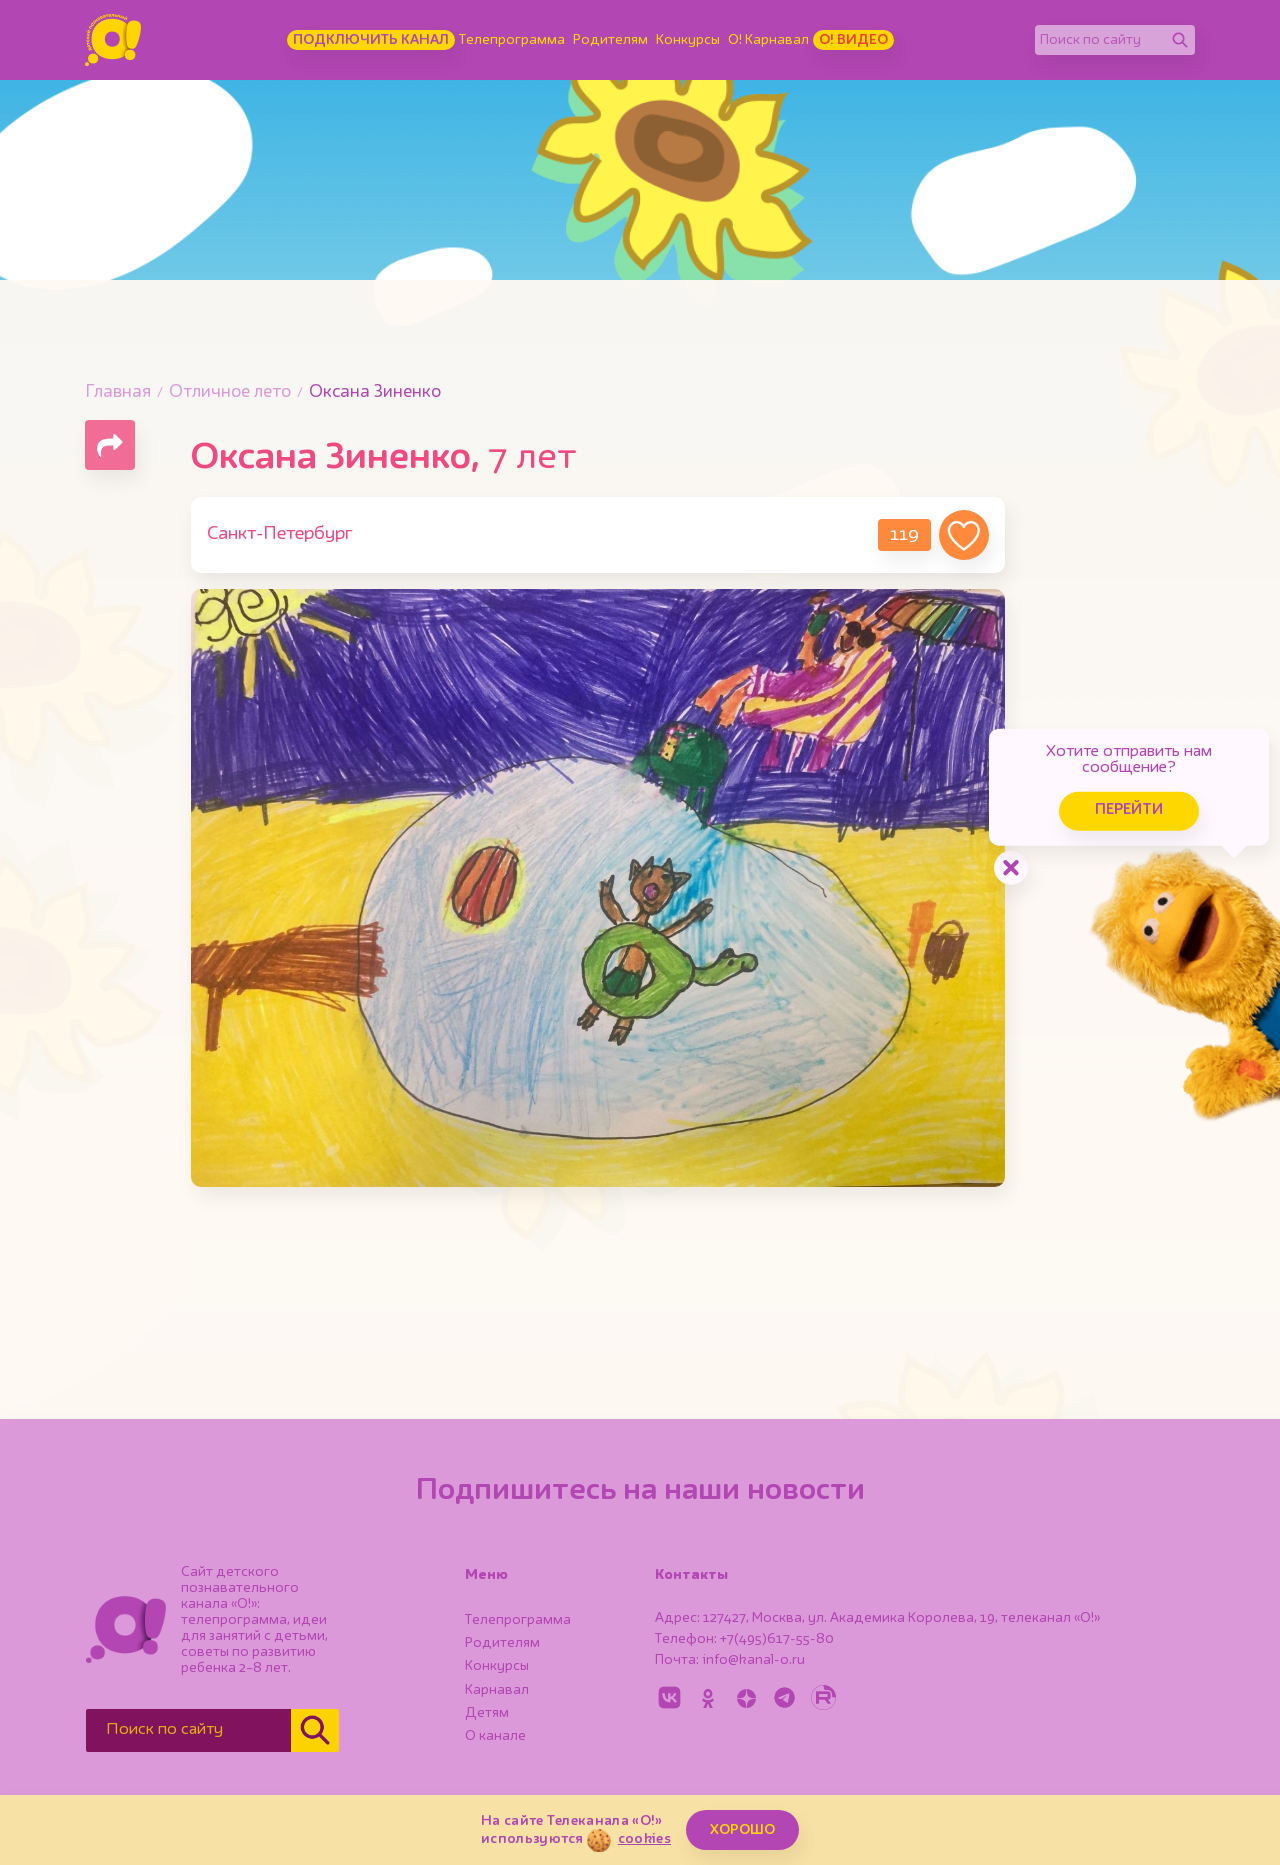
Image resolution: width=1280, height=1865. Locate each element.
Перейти (1120, 807)
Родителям (610, 40)
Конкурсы (688, 40)
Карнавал (497, 1690)
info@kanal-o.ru (753, 1660)
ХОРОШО (742, 1830)
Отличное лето (230, 392)
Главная (118, 392)
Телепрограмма (512, 40)
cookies (644, 1839)
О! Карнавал (768, 40)
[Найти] (1180, 40)
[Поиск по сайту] (1100, 40)
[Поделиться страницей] (110, 445)
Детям (487, 1713)
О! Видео (853, 40)
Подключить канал (371, 40)
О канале (495, 1736)
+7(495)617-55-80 (777, 1639)
